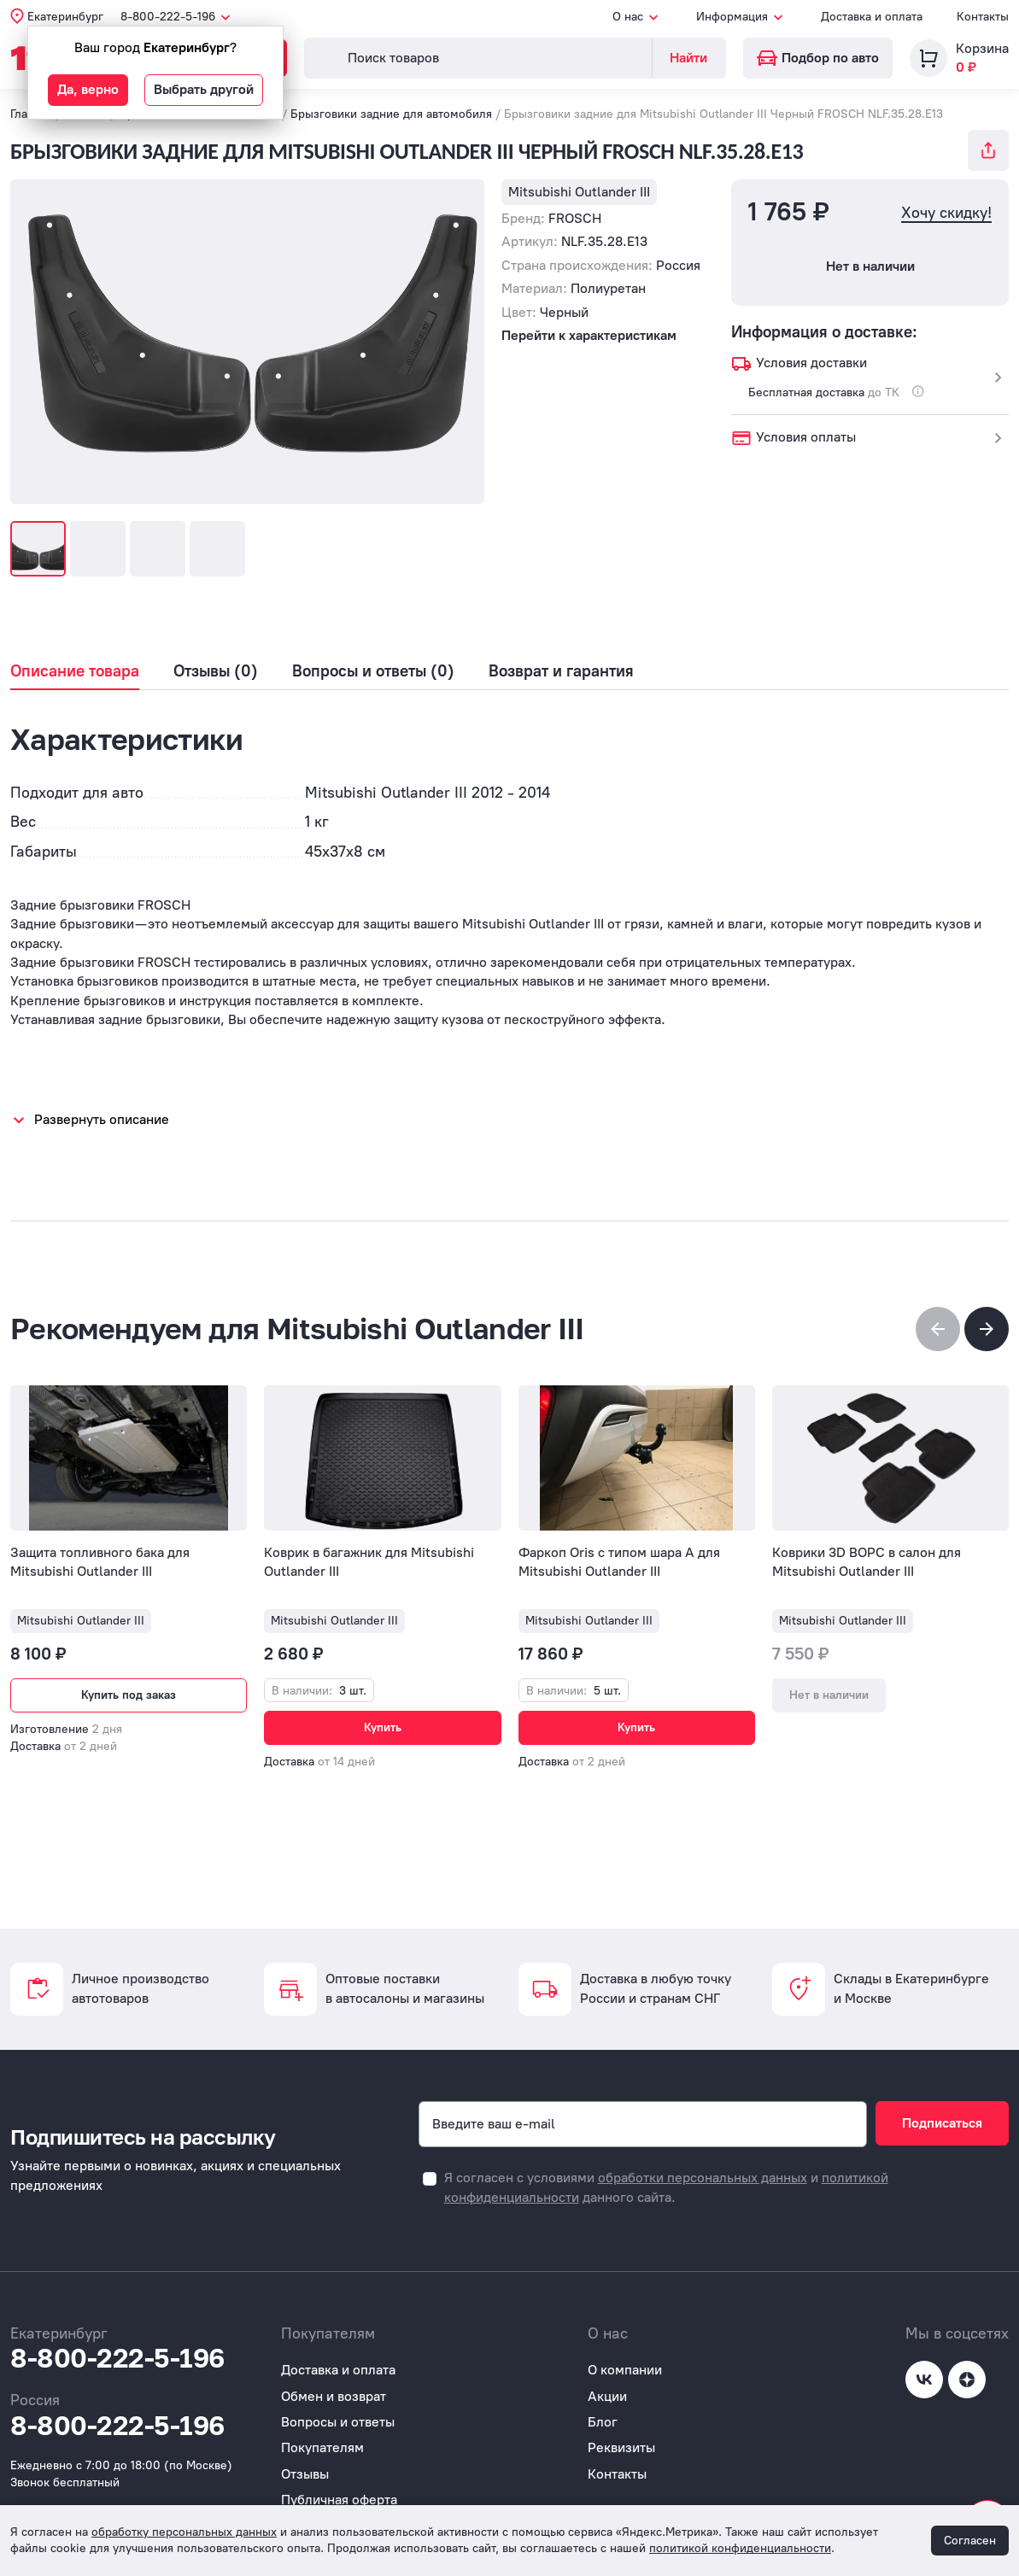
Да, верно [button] (88, 89)
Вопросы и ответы (338, 2422)
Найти (688, 58)
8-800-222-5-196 (117, 2358)
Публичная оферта (339, 2499)
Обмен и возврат (333, 2396)
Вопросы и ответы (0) (373, 671)
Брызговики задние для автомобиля (391, 114)
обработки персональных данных (702, 2177)
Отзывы (305, 2474)
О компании (625, 2370)
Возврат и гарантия (561, 671)
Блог (603, 2422)
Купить (382, 1727)
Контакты (983, 16)
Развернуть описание (101, 1119)
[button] (986, 1329)
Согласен (970, 2540)
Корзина (982, 48)
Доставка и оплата (871, 16)
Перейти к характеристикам (588, 335)
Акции (607, 2396)
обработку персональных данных (184, 2532)
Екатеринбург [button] (65, 16)
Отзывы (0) (215, 671)
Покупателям (322, 2447)
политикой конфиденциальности (740, 2548)
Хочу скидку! (946, 213)
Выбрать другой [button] (204, 89)
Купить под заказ (128, 1695)
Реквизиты (621, 2447)
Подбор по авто (818, 58)
